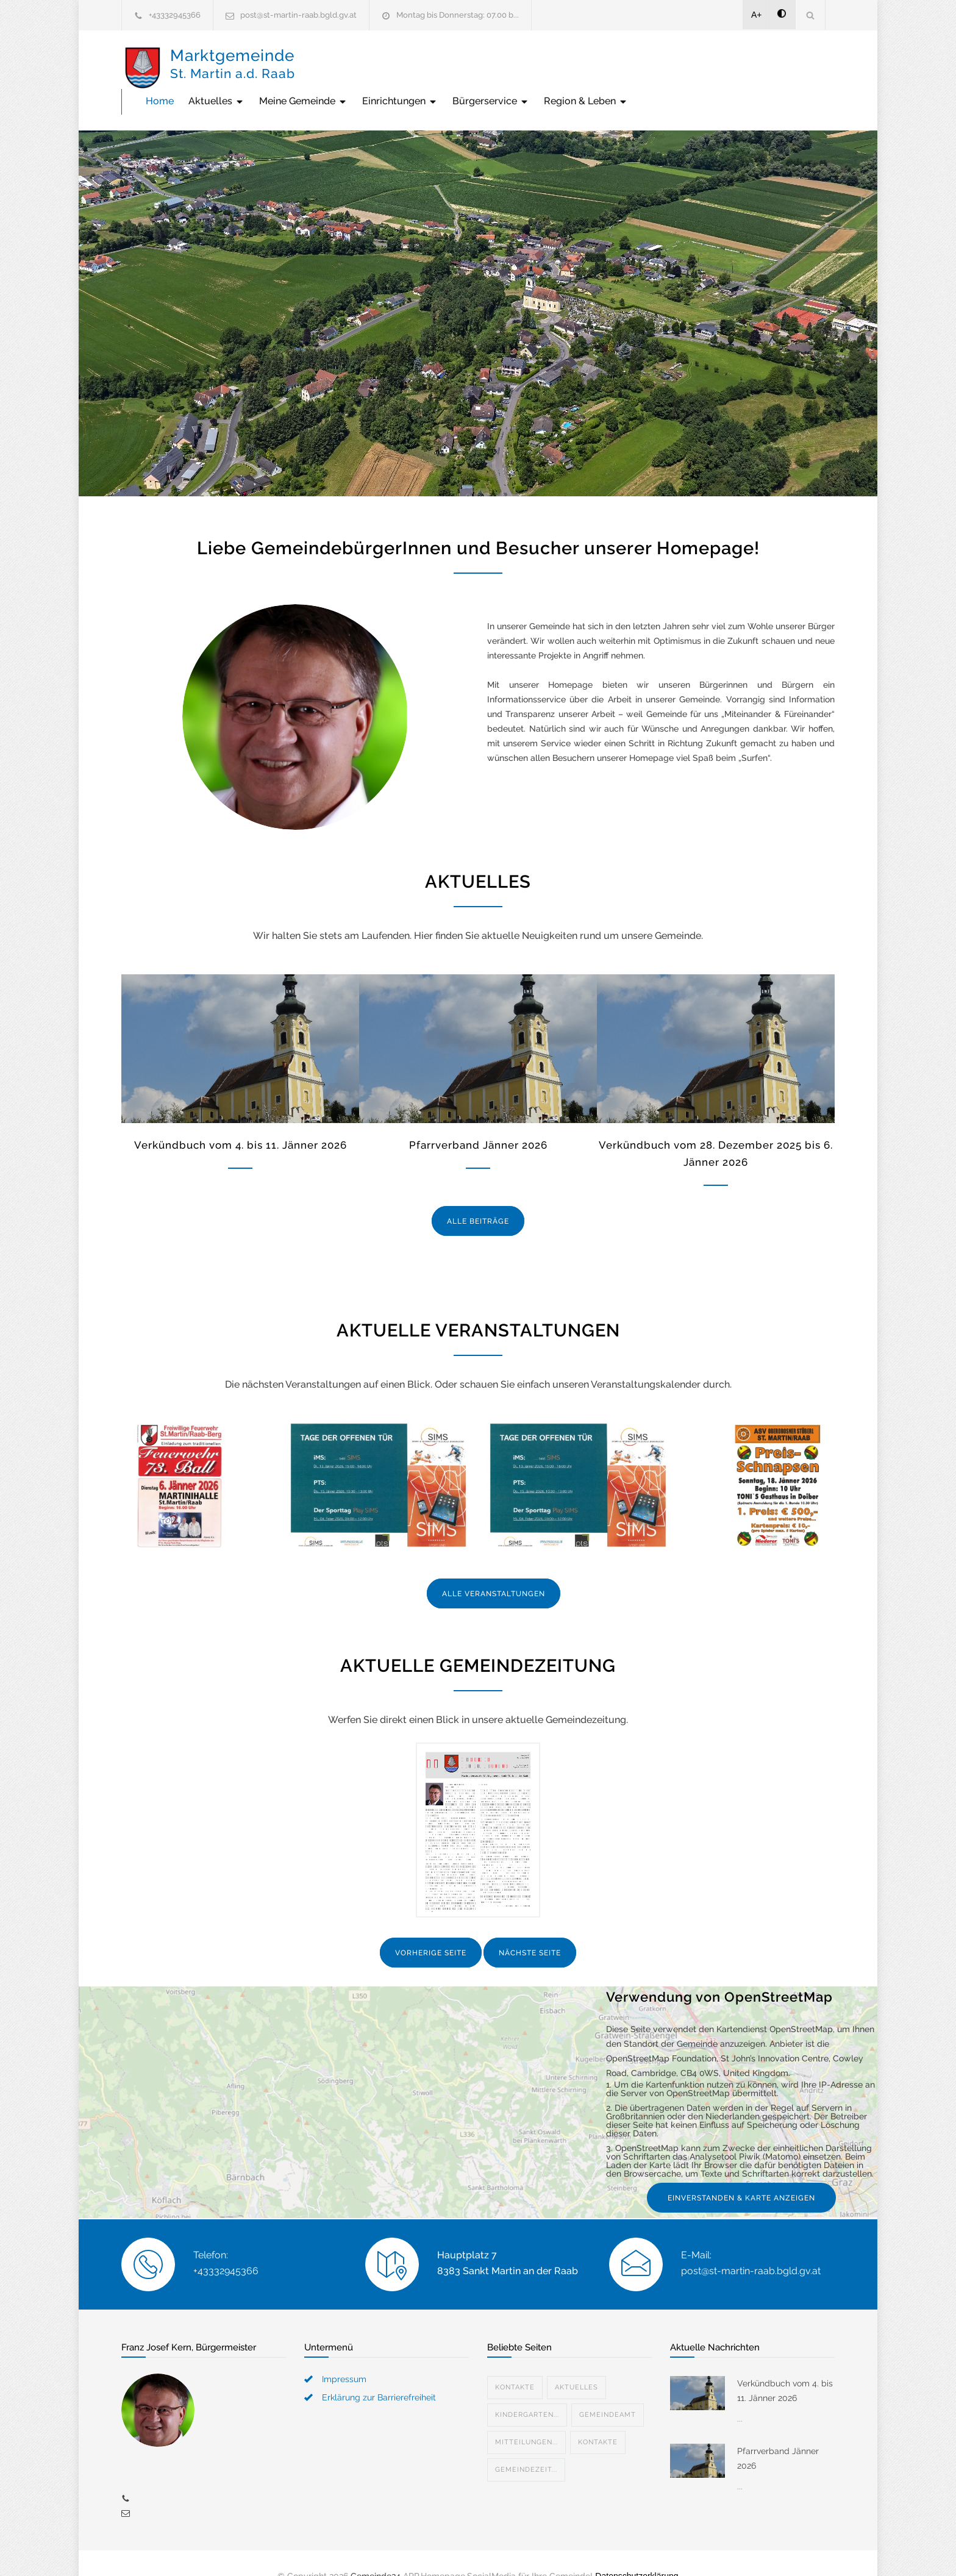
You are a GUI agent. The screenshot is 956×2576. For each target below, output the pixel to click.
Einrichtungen (583, 67)
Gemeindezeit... (526, 2444)
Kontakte (515, 2362)
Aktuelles (399, 67)
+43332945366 (175, 15)
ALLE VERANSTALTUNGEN (493, 1568)
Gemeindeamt (607, 2389)
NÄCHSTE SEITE (530, 1927)
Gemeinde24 (376, 2550)
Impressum (344, 2353)
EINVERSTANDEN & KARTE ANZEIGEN (741, 2172)
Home (343, 67)
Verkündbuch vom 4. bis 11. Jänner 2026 (240, 1119)
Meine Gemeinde (486, 67)
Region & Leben (769, 67)
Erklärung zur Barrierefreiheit (379, 2372)
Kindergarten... (527, 2389)
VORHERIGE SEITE (430, 1927)
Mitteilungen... (526, 2417)
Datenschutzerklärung (636, 2550)
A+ (756, 15)
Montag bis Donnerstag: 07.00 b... (457, 15)
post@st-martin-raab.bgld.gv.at (298, 15)
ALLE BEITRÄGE (478, 1195)
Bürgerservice (673, 67)
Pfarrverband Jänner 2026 (478, 1119)
